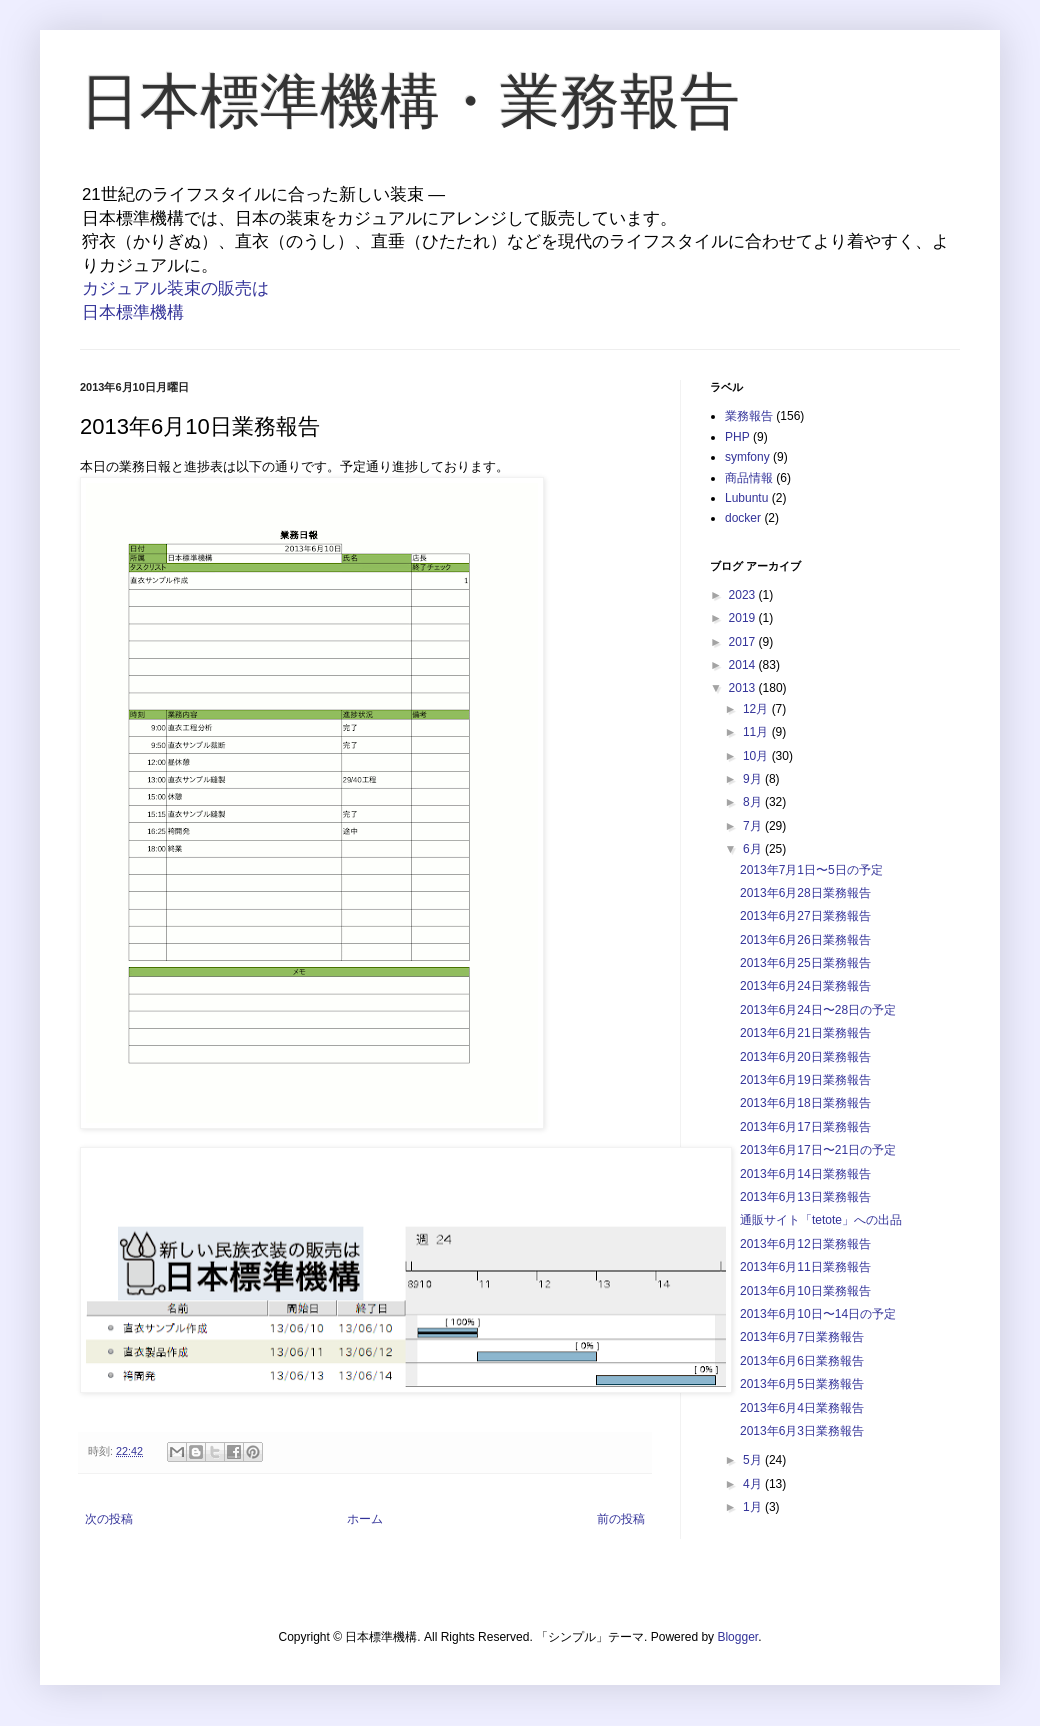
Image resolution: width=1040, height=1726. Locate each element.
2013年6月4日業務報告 (802, 1408)
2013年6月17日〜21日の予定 (818, 1150)
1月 (754, 1507)
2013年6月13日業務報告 (805, 1197)
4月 (754, 1484)
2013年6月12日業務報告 (805, 1244)
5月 (754, 1460)
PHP (737, 437)
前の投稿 (621, 1519)
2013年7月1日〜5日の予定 (811, 870)
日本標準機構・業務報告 (410, 101)
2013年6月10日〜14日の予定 (818, 1314)
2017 (744, 642)
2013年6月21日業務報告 (805, 1033)
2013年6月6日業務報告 (802, 1361)
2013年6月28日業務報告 (805, 893)
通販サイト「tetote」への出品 (821, 1220)
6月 (754, 849)
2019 (744, 618)
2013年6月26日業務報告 (805, 940)
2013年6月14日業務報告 (805, 1174)
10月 (757, 756)
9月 (754, 779)
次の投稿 (109, 1519)
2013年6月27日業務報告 (805, 916)
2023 (744, 595)
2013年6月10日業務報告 (805, 1291)
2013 (744, 688)
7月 (754, 826)
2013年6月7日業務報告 (802, 1337)
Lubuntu (746, 498)
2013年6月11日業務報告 (805, 1267)
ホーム (365, 1519)
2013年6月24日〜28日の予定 (818, 1010)
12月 (757, 709)
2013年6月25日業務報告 (805, 963)
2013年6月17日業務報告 (805, 1127)
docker (743, 518)
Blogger (737, 1637)
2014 (744, 665)
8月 (754, 802)
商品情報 (749, 478)
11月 (757, 732)
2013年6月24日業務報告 (805, 986)
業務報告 (749, 416)
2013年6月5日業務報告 (802, 1384)
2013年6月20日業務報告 (805, 1057)
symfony (747, 457)
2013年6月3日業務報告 (802, 1431)
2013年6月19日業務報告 (805, 1080)
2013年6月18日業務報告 (805, 1103)
